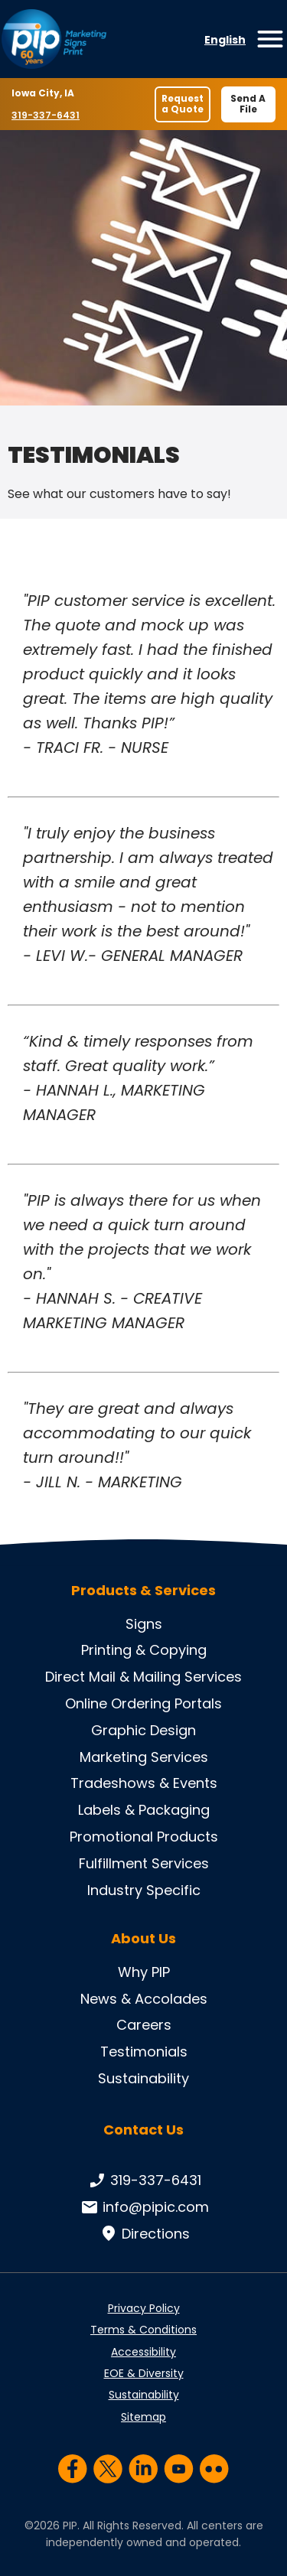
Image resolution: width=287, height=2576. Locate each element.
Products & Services (143, 1590)
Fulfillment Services (144, 1863)
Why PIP (144, 1972)
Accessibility (143, 2351)
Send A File (248, 104)
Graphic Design (143, 1730)
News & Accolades (143, 1998)
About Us (143, 1938)
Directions (143, 2234)
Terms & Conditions (143, 2329)
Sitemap (143, 2417)
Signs (144, 1623)
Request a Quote (182, 104)
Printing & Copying (144, 1649)
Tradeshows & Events (143, 1783)
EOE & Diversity (144, 2373)
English (225, 39)
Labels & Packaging (144, 1809)
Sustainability (143, 2078)
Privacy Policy (144, 2308)
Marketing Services (144, 1757)
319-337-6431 (47, 115)
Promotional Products (144, 1836)
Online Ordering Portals (143, 1703)
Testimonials (144, 2051)
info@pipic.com (143, 2207)
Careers (143, 2024)
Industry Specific (144, 1890)
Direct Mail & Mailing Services (143, 1676)
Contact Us (143, 2129)
